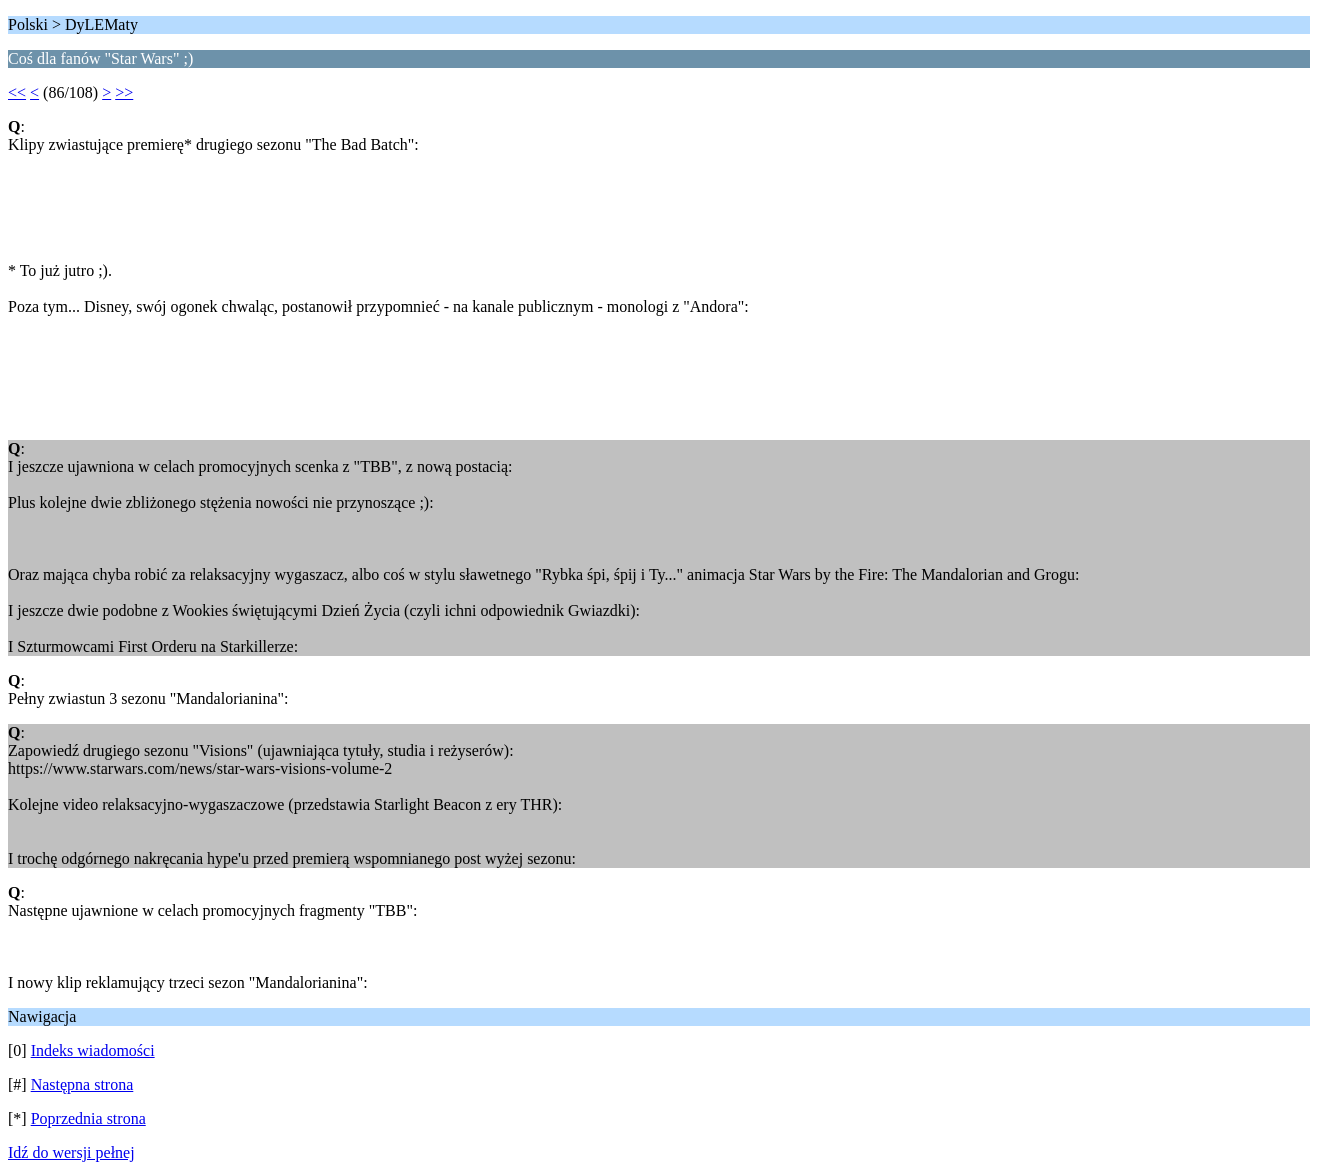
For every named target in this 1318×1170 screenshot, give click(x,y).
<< (17, 92)
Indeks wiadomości (93, 1050)
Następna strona (82, 1084)
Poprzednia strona (88, 1118)
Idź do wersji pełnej (71, 1152)
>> (124, 92)
